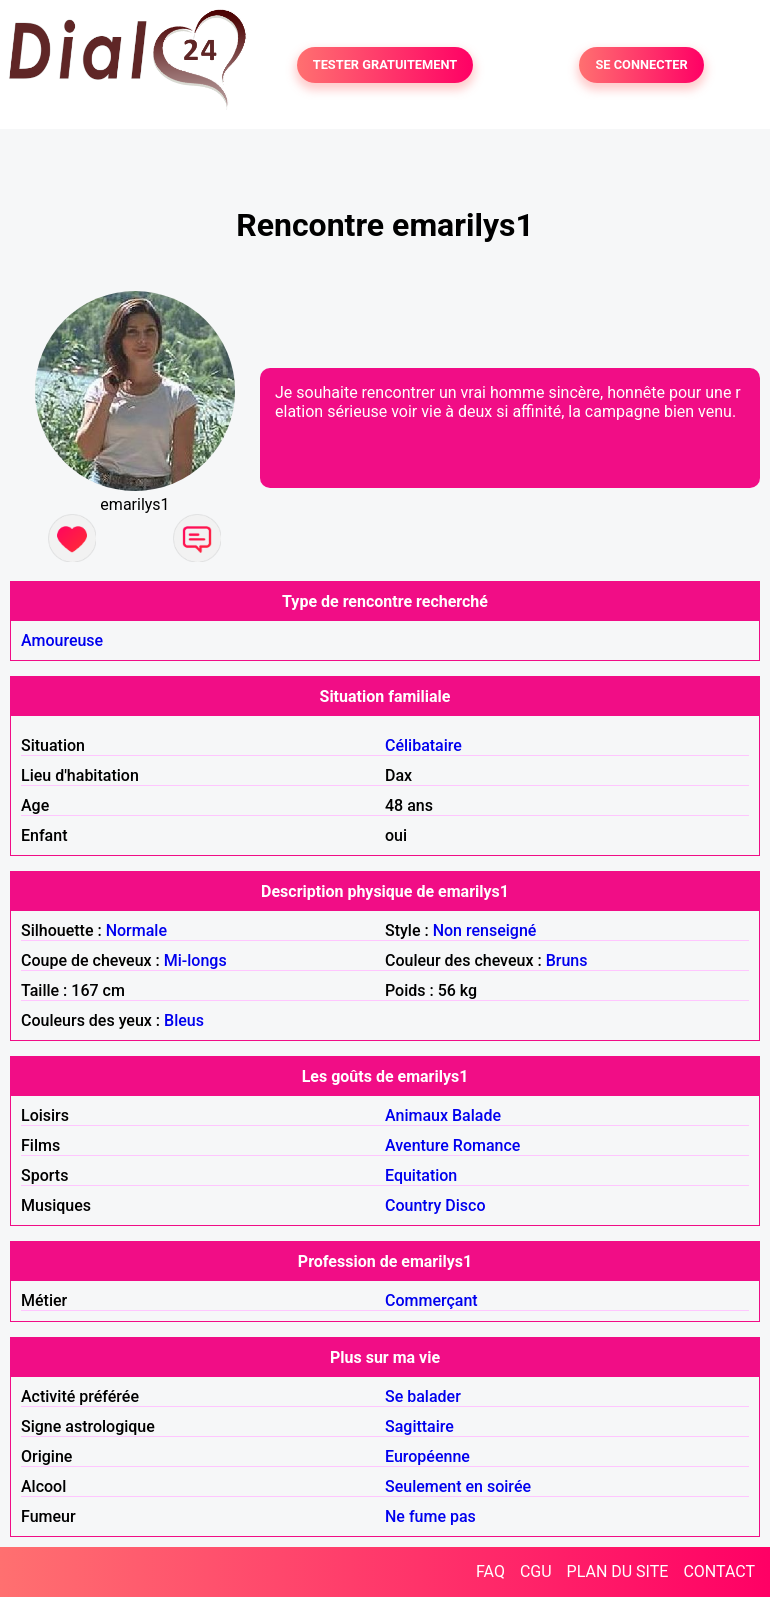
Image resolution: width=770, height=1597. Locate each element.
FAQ (490, 1571)
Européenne (427, 1456)
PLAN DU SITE (618, 1571)
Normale (136, 930)
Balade (476, 1115)
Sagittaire (419, 1426)
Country (413, 1205)
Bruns (567, 960)
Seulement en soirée (458, 1486)
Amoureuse (62, 640)
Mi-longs (195, 960)
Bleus (184, 1020)
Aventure (417, 1145)
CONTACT (719, 1571)
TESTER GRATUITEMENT (385, 65)
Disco (465, 1205)
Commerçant (431, 1300)
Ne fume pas (430, 1516)
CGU (536, 1571)
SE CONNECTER (641, 65)
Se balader (423, 1396)
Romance (487, 1145)
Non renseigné (485, 930)
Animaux (416, 1115)
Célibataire (423, 745)
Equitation (421, 1175)
